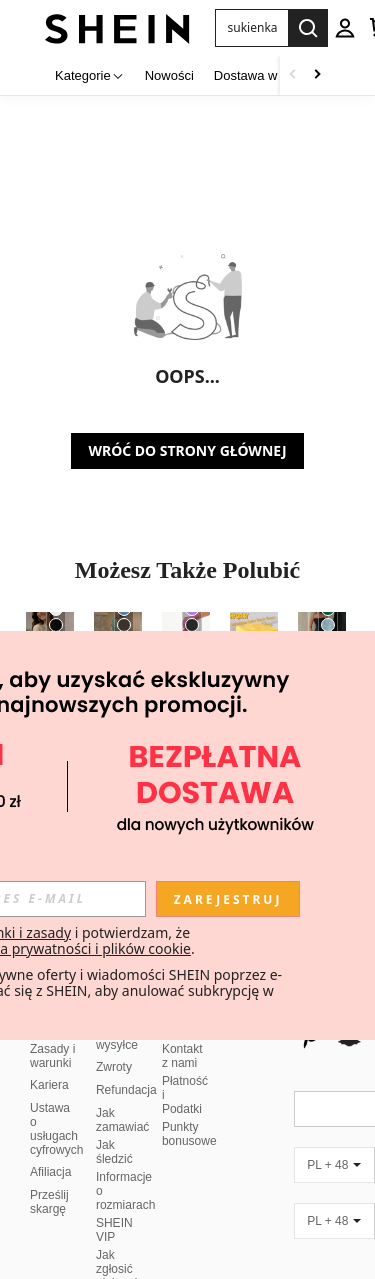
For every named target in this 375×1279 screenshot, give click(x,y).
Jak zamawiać (122, 1096)
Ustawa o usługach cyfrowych (56, 1105)
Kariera (49, 1061)
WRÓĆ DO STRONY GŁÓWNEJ (187, 450)
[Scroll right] (317, 75)
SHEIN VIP (114, 1206)
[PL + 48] (334, 1141)
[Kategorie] (90, 75)
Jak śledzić (114, 1128)
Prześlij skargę (49, 1178)
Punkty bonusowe (189, 1110)
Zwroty (114, 1043)
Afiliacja (50, 1148)
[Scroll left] (293, 75)
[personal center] (345, 28)
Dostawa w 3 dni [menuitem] (261, 75)
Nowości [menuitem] (169, 75)
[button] (251, 28)
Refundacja (126, 1066)
